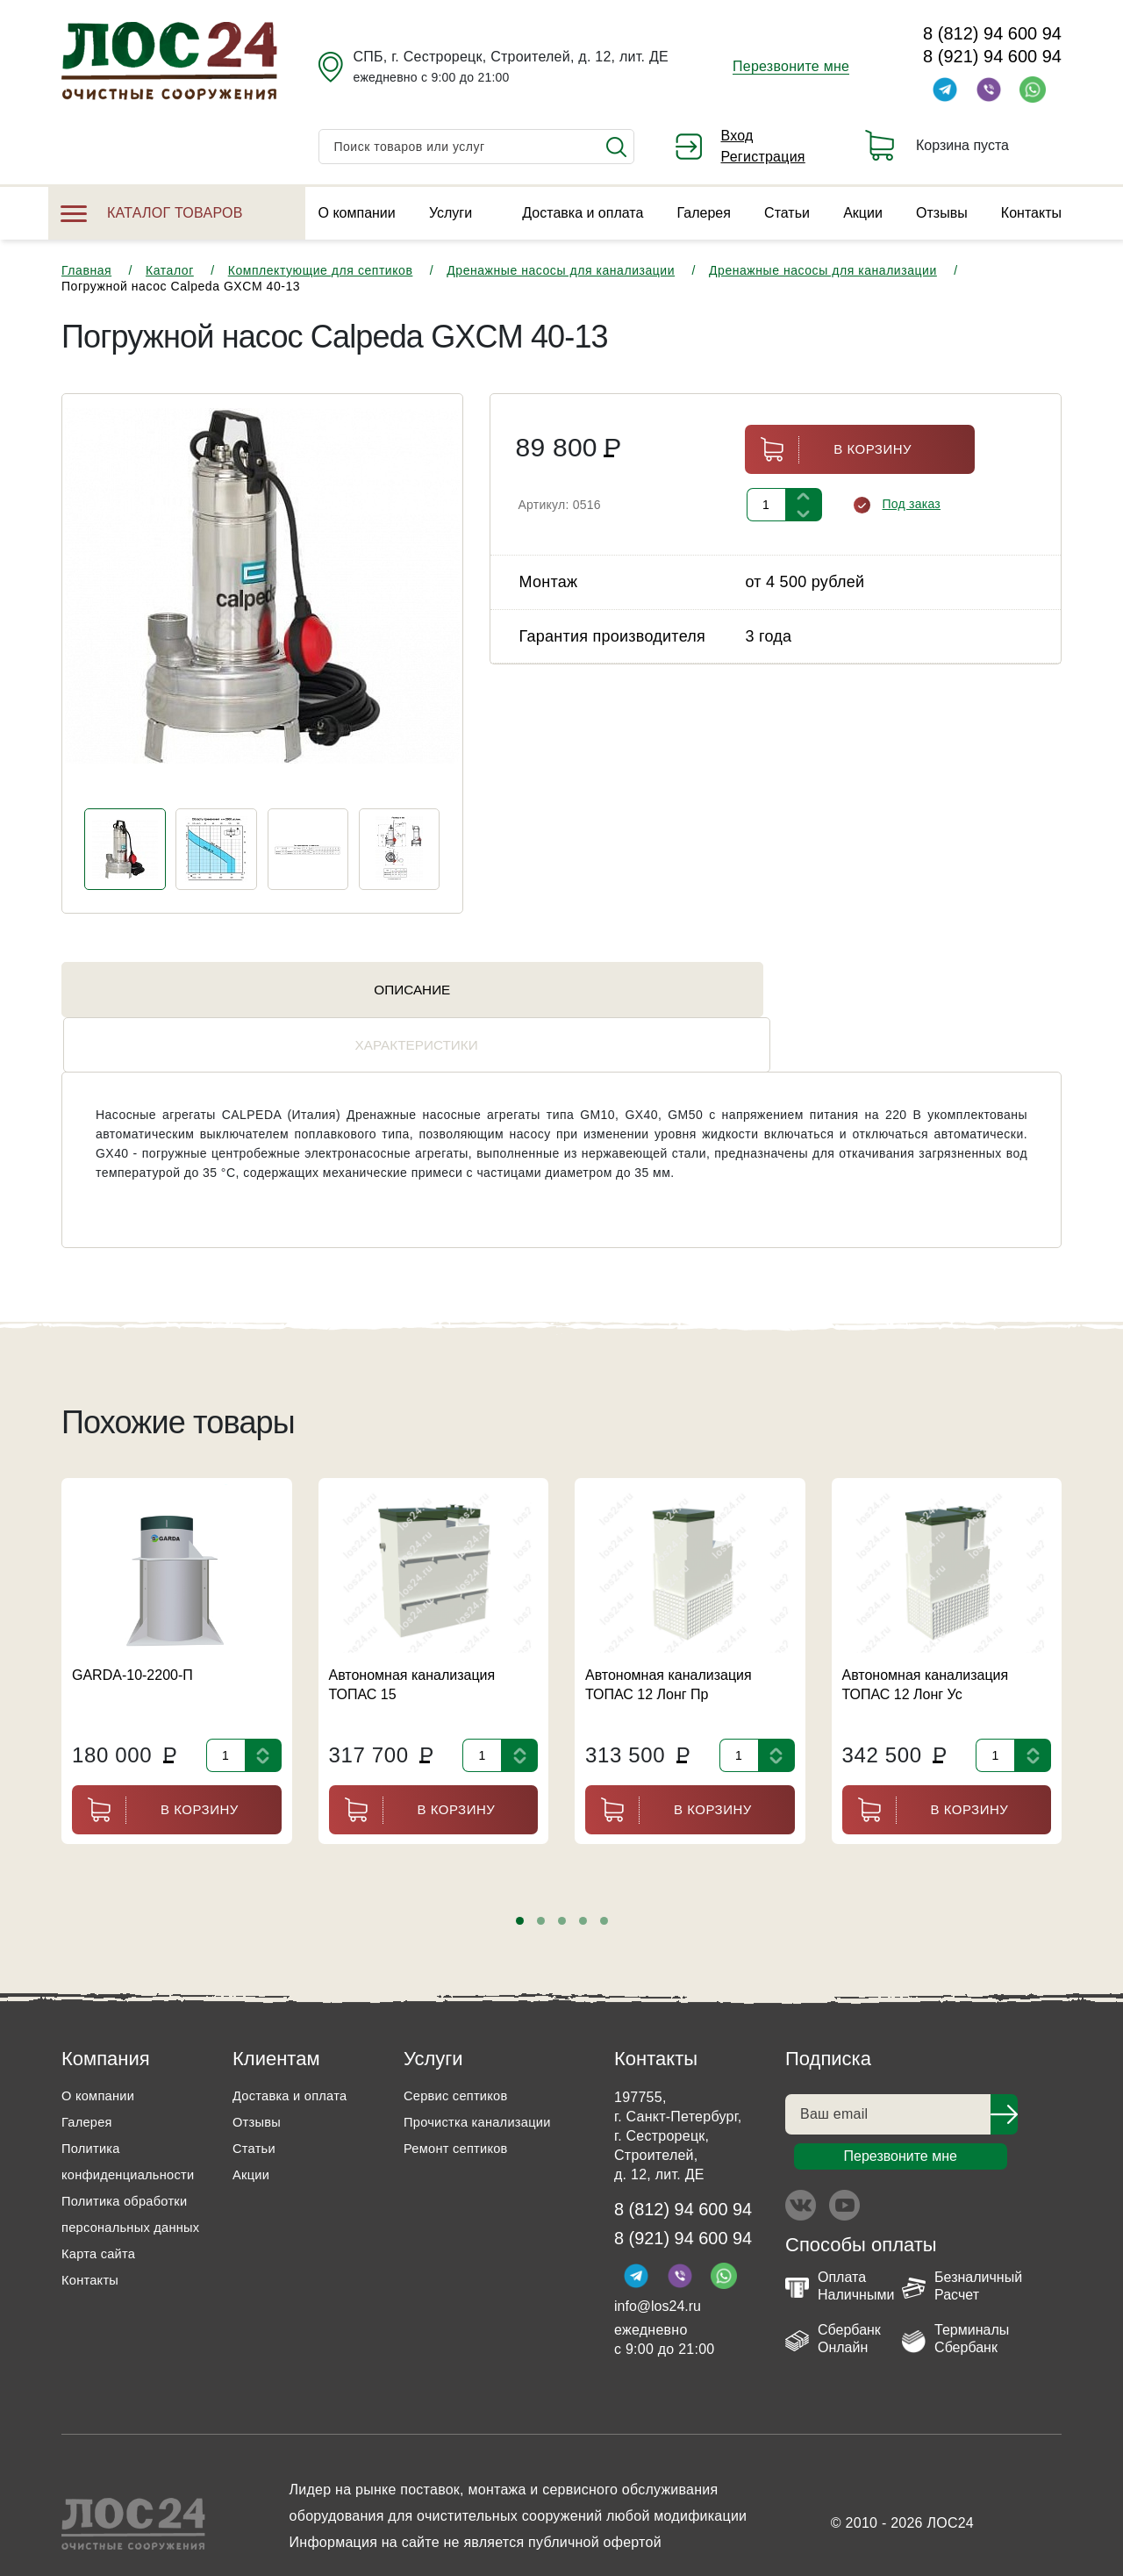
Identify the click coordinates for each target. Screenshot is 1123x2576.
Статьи (787, 212)
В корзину (828, 449)
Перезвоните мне (791, 66)
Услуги (450, 212)
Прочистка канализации (484, 2081)
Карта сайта (101, 2239)
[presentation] (104, 610)
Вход (737, 135)
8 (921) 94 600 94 (992, 56)
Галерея (704, 212)
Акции (863, 212)
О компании (357, 212)
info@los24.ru (657, 2270)
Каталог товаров (152, 212)
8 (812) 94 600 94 (992, 33)
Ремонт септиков (461, 2107)
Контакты (1031, 212)
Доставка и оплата (582, 212)
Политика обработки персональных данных (130, 2187)
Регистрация (763, 156)
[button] (520, 1880)
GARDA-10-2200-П (132, 1634)
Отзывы (942, 212)
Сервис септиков (460, 2055)
